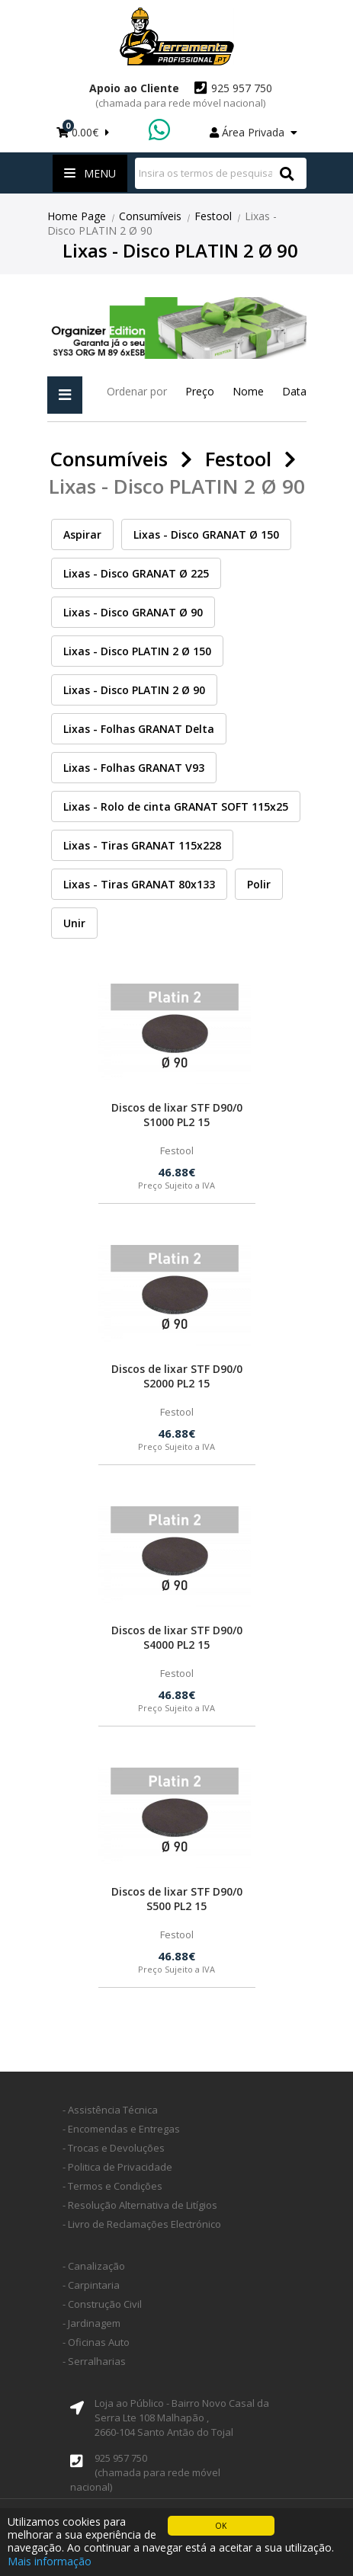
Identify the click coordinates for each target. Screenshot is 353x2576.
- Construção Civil (102, 2304)
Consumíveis (150, 216)
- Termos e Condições (112, 2186)
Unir (74, 923)
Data (294, 391)
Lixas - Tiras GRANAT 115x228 (142, 845)
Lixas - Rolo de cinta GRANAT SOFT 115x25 (175, 806)
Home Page (76, 216)
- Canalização (94, 2266)
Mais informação (49, 2561)
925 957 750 (183, 95)
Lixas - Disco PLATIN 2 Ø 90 (134, 690)
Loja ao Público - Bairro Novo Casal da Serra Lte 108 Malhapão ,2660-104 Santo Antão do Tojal (182, 2417)
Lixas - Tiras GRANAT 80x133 (139, 884)
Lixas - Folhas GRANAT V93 (133, 767)
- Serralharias (94, 2361)
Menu (90, 173)
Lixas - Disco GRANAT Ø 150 (206, 534)
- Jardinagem (91, 2323)
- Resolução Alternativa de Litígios (140, 2205)
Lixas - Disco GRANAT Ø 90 (133, 612)
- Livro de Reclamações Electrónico (142, 2224)
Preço (199, 391)
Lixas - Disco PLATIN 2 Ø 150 (137, 651)
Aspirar (82, 534)
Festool (213, 216)
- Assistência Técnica (110, 2110)
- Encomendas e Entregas (121, 2129)
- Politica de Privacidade (117, 2167)
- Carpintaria (91, 2285)
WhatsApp (161, 131)
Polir (259, 884)
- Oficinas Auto (96, 2342)
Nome (248, 391)
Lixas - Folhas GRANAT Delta (138, 729)
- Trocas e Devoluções (114, 2148)
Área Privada (253, 132)
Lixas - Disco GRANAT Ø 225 (136, 573)
